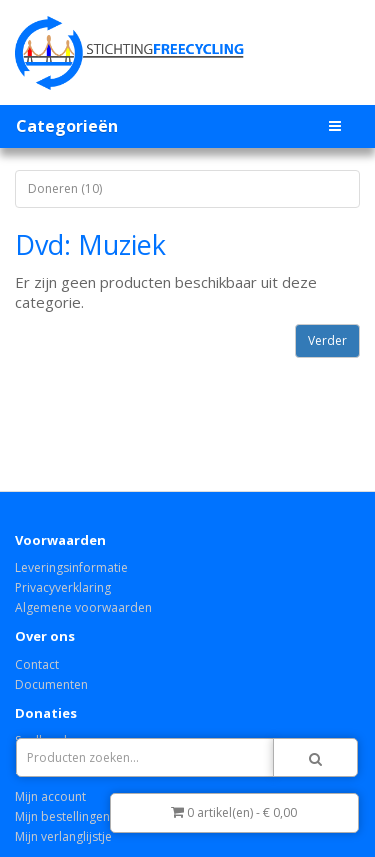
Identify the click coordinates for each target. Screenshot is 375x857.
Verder (327, 340)
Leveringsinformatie (71, 567)
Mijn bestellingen (62, 816)
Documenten (51, 684)
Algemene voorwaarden (83, 607)
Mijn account (50, 796)
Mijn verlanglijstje (63, 836)
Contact (37, 664)
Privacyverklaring (63, 587)
